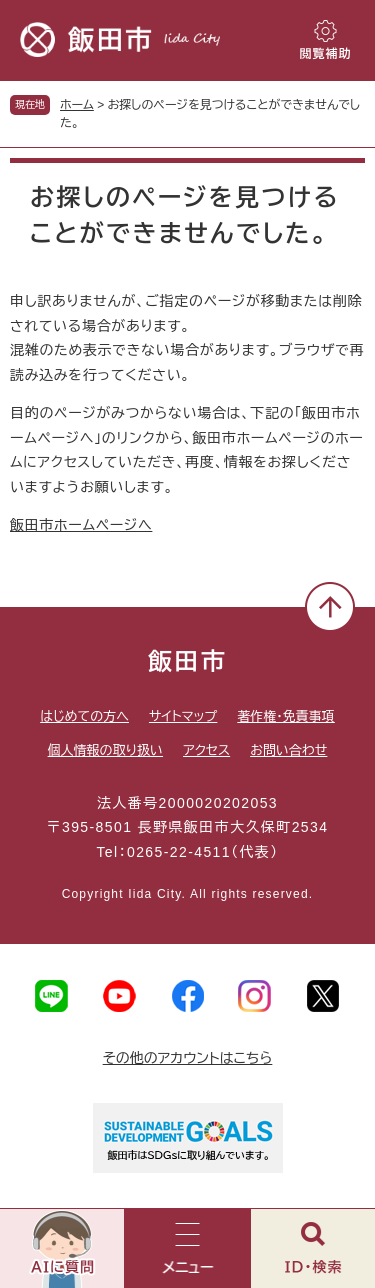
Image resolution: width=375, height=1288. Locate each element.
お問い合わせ (288, 750)
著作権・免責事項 (286, 716)
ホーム (77, 105)
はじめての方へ (84, 716)
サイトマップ (183, 716)
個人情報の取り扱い (105, 750)
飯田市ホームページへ (81, 525)
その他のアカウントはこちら (188, 1058)
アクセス (206, 750)
